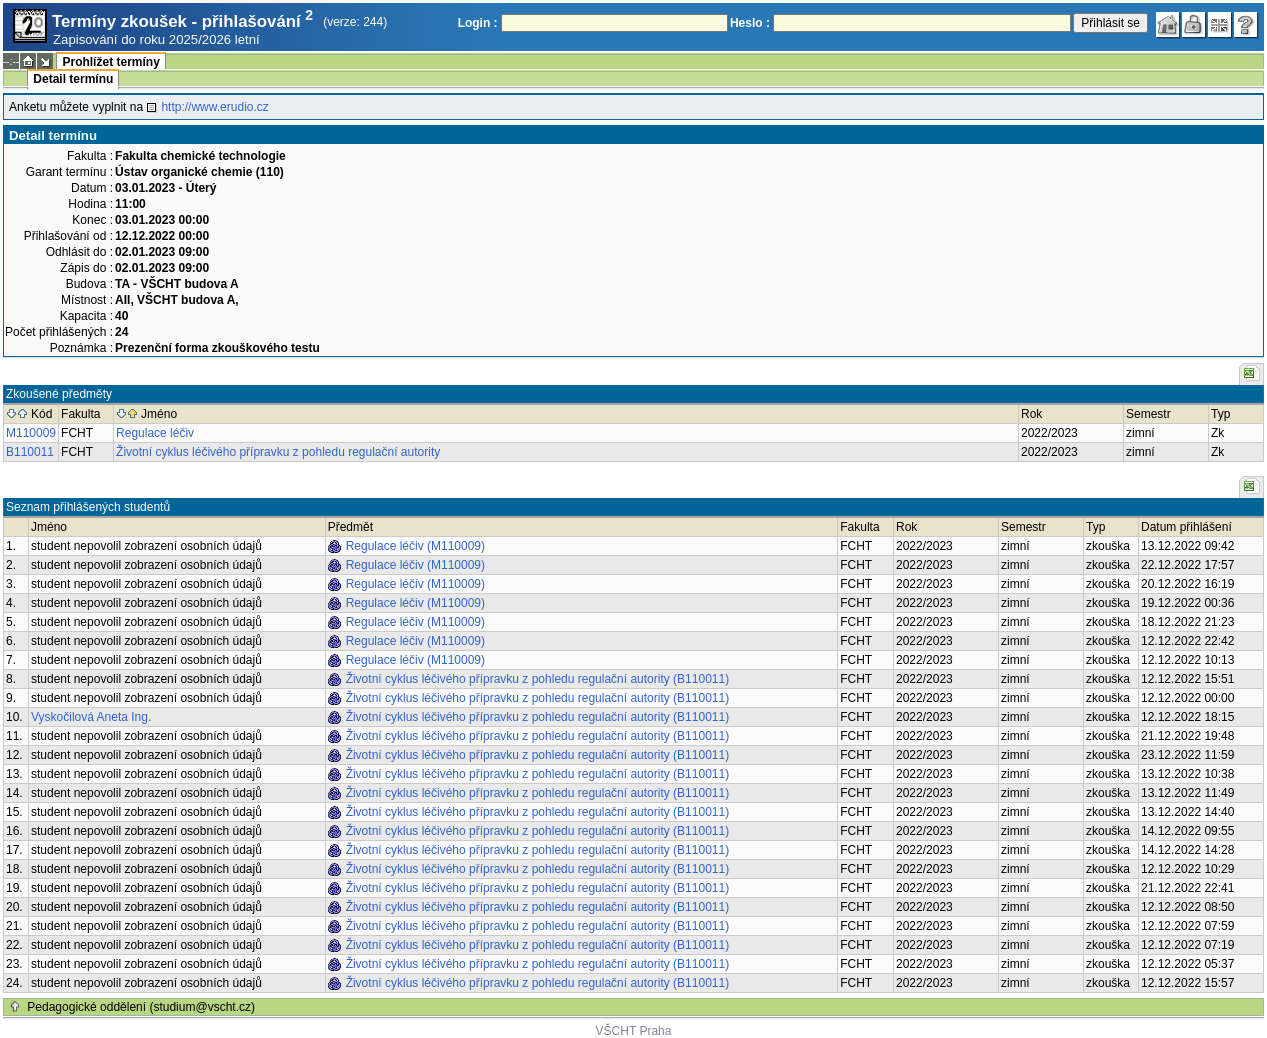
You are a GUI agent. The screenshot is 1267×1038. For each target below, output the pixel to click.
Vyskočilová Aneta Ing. (91, 717)
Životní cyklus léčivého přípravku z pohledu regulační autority (278, 452)
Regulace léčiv (155, 433)
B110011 (30, 452)
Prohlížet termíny (110, 62)
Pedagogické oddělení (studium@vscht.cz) (141, 1007)
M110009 (31, 433)
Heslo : (750, 23)
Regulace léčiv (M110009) (415, 546)
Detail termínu (73, 79)
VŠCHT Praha (634, 1031)
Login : (478, 23)
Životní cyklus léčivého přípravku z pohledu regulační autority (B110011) (538, 679)
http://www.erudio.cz (214, 107)
